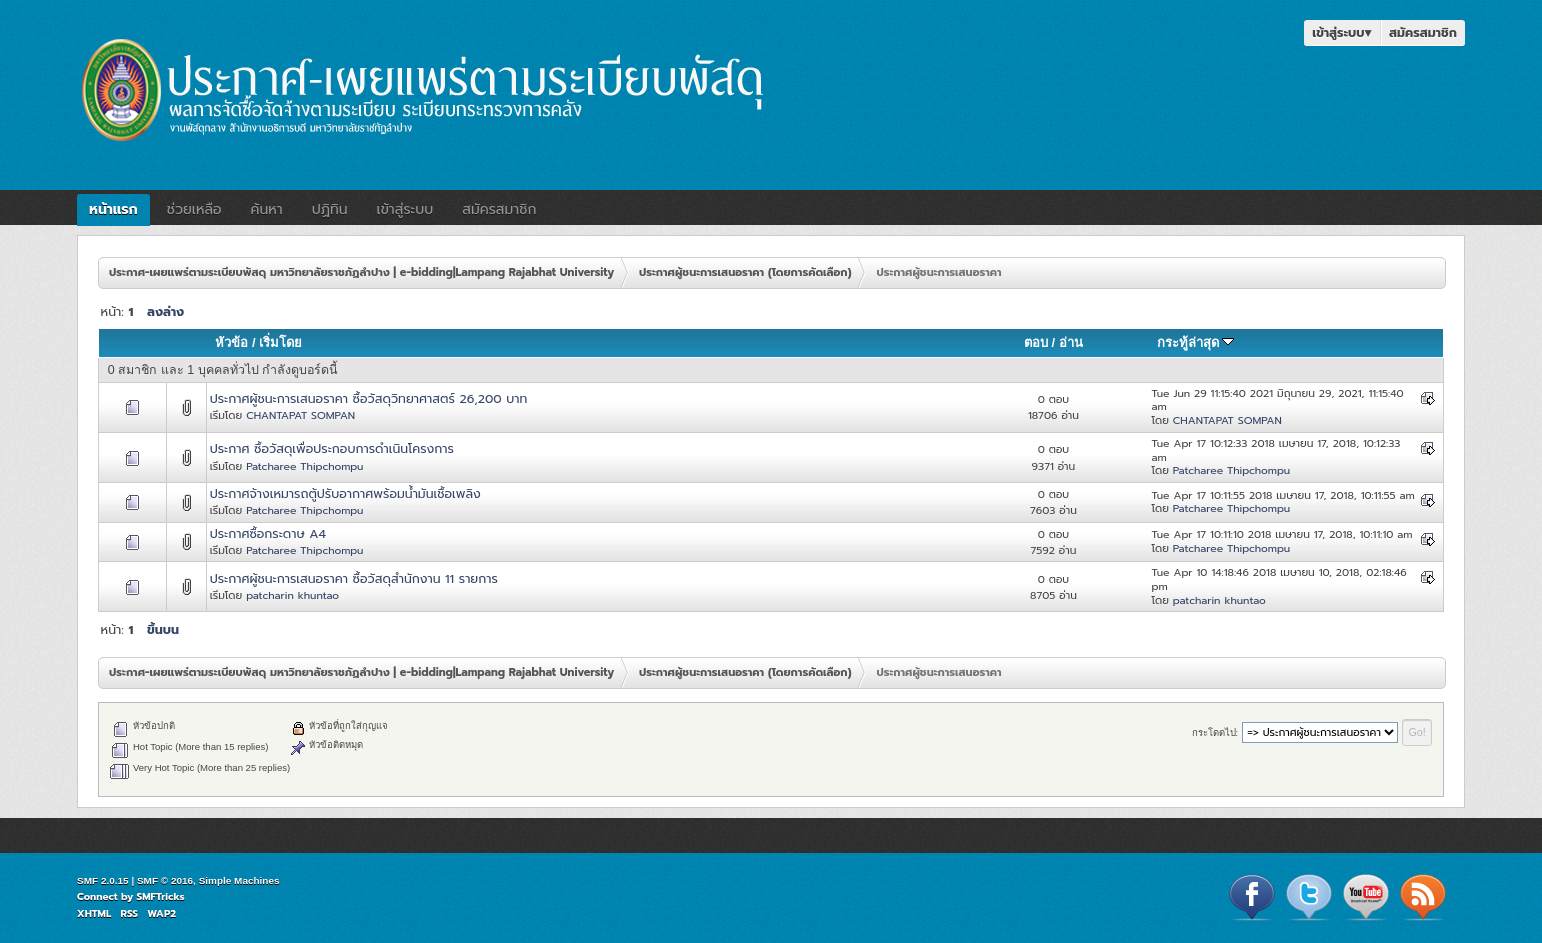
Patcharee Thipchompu (304, 466)
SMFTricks (161, 896)
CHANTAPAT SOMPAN (300, 415)
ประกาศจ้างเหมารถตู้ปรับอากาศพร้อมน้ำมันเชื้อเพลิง (345, 493)
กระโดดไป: (1215, 732)
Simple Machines (239, 880)
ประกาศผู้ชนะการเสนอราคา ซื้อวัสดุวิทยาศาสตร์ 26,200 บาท (369, 398)
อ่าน (1071, 342)
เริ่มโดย (280, 342)
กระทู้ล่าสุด (1196, 342)
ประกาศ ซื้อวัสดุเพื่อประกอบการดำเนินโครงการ (332, 448)
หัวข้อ (231, 342)
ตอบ (1036, 342)
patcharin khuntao (292, 595)
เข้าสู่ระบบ (1342, 32)
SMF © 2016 (165, 880)
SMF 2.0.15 (103, 880)
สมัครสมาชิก (1423, 32)
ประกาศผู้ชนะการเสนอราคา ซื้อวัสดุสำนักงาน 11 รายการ (354, 578)
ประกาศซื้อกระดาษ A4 (268, 533)
